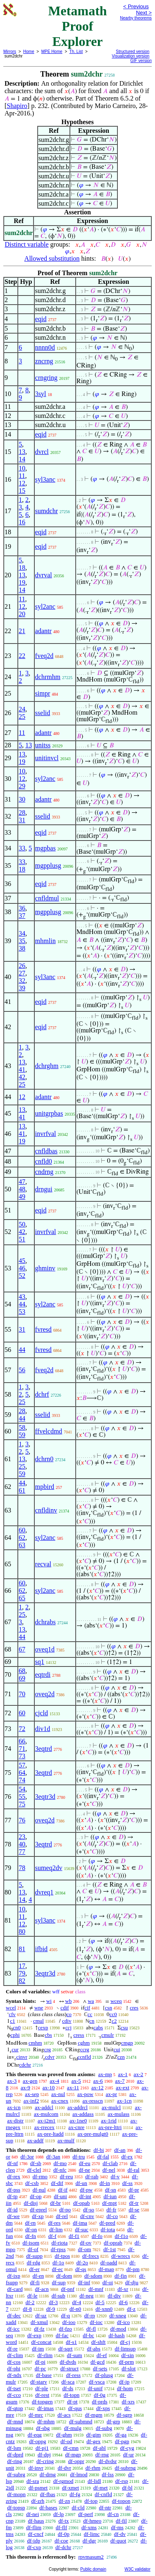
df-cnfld (103, 2494)
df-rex (13, 2176)
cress (78, 2035)
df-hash (116, 2335)
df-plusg (104, 2375)
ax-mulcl (111, 2107)
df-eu (84, 2163)
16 (22, 522)
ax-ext (122, 2087)
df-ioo (69, 2322)
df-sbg (43, 2428)
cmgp (127, 2043)
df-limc (92, 2534)
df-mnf (95, 2289)
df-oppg (37, 2441)
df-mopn (16, 2494)
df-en (38, 2276)
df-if (62, 2190)
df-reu (66, 2176)
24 (22, 709)
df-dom (64, 2276)
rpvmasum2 (90, 2557)
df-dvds (68, 2362)
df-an (119, 2150)
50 (22, 1224)
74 (22, 1780)
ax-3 (12, 2081)
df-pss (13, 2190)
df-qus (75, 2408)
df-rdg (34, 2262)
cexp (43, 2027)
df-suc (81, 2229)
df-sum (74, 2355)
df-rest (42, 2395)
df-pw (86, 2190)
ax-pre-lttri (110, 2127)
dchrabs (45, 1621)
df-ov (85, 2243)
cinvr (21, 2057)
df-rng (102, 2454)
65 (22, 1597)
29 (22, 786)
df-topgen (42, 2401)
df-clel (34, 2170)
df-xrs (128, 2401)
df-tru (79, 2156)
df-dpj (44, 2454)
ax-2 (138, 2074)
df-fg (74, 2494)
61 (22, 1490)
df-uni (60, 2196)
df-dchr (63, 2547)
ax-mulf (65, 2140)
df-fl (91, 2329)
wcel (11, 2008)
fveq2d (44, 655)
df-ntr (105, 2507)
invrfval (45, 1133)
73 (22, 1756)
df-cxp (34, 2547)
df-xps (103, 2408)
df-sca (68, 2382)
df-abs (93, 2349)
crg (47, 2049)
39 (22, 988)
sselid (42, 712)
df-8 (27, 2309)
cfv (12, 2014)
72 (22, 1728)
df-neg (86, 2296)
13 (22, 451)
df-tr (133, 2203)
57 (22, 1765)
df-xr (122, 2289)
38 (22, 948)
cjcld (41, 1713)
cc (90, 2014)
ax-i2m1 (46, 2120)
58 (22, 1427)
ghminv (45, 1268)
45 (22, 1260)
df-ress (73, 2375)
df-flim (33, 2527)
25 (22, 716)
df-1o (58, 2262)
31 (22, 819)
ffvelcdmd (48, 1431)
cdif (64, 2008)
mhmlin (45, 940)
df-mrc (36, 2415)
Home (28, 51)
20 (22, 613)
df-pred (107, 2223)
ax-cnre (76, 2127)
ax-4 (54, 2081)
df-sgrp (124, 2415)
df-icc (13, 2329)
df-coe (61, 2541)
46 (22, 1268)
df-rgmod (63, 2481)
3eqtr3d (45, 1796)
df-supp (34, 2256)
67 (22, 1649)
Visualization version (130, 56)
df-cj (125, 2342)
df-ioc (96, 2322)
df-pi (40, 2362)
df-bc (88, 2335)
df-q (65, 2315)
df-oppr (76, 2461)
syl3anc (45, 479)
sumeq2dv (48, 1867)
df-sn (110, 2190)
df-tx (63, 2521)
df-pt (72, 2401)
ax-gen (30, 2081)
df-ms (117, 2527)
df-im (38, 2349)
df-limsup (125, 2349)
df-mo (60, 2163)
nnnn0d (45, 347)
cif (87, 2008)
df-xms (89, 2527)
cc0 (113, 2014)
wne (38, 2008)
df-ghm (64, 2435)
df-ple (41, 2388)
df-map (106, 2269)
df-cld (78, 2507)
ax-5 (76, 2081)
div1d (42, 1728)
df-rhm (93, 2468)
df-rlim (44, 2355)
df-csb (32, 2183)
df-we (13, 2216)
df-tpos (62, 2256)
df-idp (33, 2541)
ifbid (41, 1948)
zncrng (44, 361)
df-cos (14, 2362)
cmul (38, 2021)
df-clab (110, 2163)
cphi (14, 2035)
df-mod (118, 2329)
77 (22, 1851)
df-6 (123, 2302)
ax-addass (82, 2114)
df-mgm (94, 2415)
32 (22, 980)
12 (22, 483)
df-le (32, 2296)
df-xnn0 (103, 2309)
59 (22, 1434)
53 (22, 1311)
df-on (31, 2229)
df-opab (81, 2203)
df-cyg (127, 2448)
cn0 (17, 2027)
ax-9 (25, 2087)
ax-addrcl (77, 2107)
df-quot (118, 2541)
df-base (44, 2375)
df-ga (120, 2435)
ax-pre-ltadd (50, 2134)
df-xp (37, 2216)
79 (22, 1973)
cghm (84, 2043)
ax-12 (97, 2087)
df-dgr (89, 2541)
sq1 (39, 1661)
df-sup (59, 2282)
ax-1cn (124, 2101)
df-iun (110, 2196)
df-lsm (14, 2448)
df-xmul (39, 2322)
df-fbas (47, 2494)
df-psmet (38, 2488)
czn (121, 2057)
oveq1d (45, 1649)
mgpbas (45, 848)
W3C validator (137, 2569)
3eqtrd (43, 1748)
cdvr (50, 2057)
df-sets (100, 2368)
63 (22, 1544)
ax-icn (13, 2107)
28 (22, 812)
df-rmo (40, 2176)
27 (22, 973)
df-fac (62, 2335)
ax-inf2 (31, 2101)
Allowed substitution (52, 258)
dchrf (42, 1394)
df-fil (121, 2521)
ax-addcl (44, 2107)
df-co (112, 2216)
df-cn (113, 2514)
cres (134, 2008)
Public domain (93, 2569)
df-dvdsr (107, 2461)
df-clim (15, 2355)
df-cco (14, 2395)
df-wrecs (120, 2256)
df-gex (93, 2441)
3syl (40, 393)
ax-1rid (109, 2120)
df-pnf (67, 2289)
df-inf (84, 2282)
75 (22, 1804)
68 (22, 1670)
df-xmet (70, 2488)
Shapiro (17, 105)
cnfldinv (46, 1510)
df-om (84, 2249)
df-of (33, 2249)
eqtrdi (42, 1674)
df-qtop (15, 2408)
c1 (12, 2021)
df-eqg (35, 2435)
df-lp (58, 2514)
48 (22, 1189)
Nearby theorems (136, 18)
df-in (105, 2183)
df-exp (34, 2335)
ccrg (84, 2049)
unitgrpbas (49, 1113)
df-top (91, 2501)
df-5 (100, 2302)
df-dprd (15, 2454)
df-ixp (13, 2276)
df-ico (123, 2322)
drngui (43, 1189)
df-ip (124, 2382)
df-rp (89, 2315)
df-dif (57, 2183)
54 (22, 1789)
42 (22, 1076)
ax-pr (111, 2094)
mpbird (44, 1486)
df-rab (91, 2176)
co (69, 2014)
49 (22, 1196)
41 (22, 1069)
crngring (46, 377)
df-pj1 (42, 2448)
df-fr (112, 2209)
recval (43, 1564)
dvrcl (42, 451)
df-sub (58, 2296)
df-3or (27, 2156)
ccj (68, 2027)
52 (22, 1275)
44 (22, 1304)
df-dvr (64, 2468)
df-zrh (37, 2501)
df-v (115, 2176)
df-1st (109, 2249)
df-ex (127, 2156)
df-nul (39, 2190)
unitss (42, 745)
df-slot (129, 2368)
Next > (144, 13)
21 (22, 630)
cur (15, 2049)
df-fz (39, 2329)
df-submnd (80, 2421)
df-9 (50, 2309)
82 (22, 1980)
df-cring (45, 2461)
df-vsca (97, 2382)
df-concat (41, 2342)
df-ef (101, 2355)
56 (22, 1369)
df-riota (59, 2243)
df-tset (14, 2388)
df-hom (125, 2388)
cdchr (25, 2065)
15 (22, 490)
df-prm (126, 2362)
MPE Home (51, 51)
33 (22, 848)
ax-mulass (118, 2114)
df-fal (103, 2156)
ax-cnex (59, 2101)
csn (108, 2008)
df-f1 (74, 2236)
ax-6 (98, 2081)
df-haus (36, 2521)
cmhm (35, 2043)
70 (22, 1693)
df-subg (104, 2428)
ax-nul (58, 2094)
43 (22, 1296)
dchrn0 (44, 1458)
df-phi (13, 2368)
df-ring (14, 2461)
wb (68, 2001)
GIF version (141, 60)
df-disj (31, 2203)
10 (22, 468)
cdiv (66, 2021)
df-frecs (90, 2256)
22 (22, 655)
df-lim (56, 2229)
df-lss (108, 2474)
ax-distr (15, 2120)
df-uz (40, 2315)
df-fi (35, 2282)
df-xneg (118, 2315)
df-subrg (16, 2474)
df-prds (99, 2401)
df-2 (30, 2302)
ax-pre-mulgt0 (92, 2134)
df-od (66, 2441)
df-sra (32, 2481)
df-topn (71, 2395)
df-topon (121, 2501)
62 (22, 1537)
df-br (55, 2203)
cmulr (107, 2035)
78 (22, 1867)
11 (22, 475)
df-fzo (65, 2329)
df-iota (108, 2229)
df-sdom (93, 2276)
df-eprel (38, 2209)
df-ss (127, 2183)
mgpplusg (48, 865)
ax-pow (85, 2094)
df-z (131, 2309)
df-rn (30, 2223)
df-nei (32, 2514)
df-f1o (122, 2236)
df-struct (69, 2368)
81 (22, 1948)
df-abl (99, 2448)
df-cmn (71, 2448)
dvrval (43, 575)
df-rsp (121, 2481)
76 (22, 1820)
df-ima (80, 2223)
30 (22, 799)
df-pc (40, 2368)
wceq (116, 2001)
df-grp (113, 2421)
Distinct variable (26, 244)
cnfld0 (43, 1161)
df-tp (12, 2196)
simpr (42, 693)
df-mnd (15, 2421)
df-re (12, 2349)
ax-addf (35, 2140)
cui (117, 2049)
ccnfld (84, 2057)
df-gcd (98, 2362)
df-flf (61, 2527)
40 (22, 1844)
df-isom (31, 2243)
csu (124, 2027)
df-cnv (87, 2216)
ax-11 (73, 2087)
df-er (34, 2269)
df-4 (76, 2302)
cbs (48, 2035)
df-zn (64, 2501)
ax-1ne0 (78, 2120)
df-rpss (58, 2249)
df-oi (108, 2282)
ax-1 (123, 2074)
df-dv (120, 2534)
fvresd (43, 1329)
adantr (43, 630)
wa (91, 2001)
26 (22, 965)
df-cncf (36, 2534)
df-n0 (75, 2309)
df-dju (131, 2282)
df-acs (64, 2415)
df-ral (134, 2170)
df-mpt (109, 2203)
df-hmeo (92, 2521)
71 (22, 1748)
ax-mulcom (46, 2114)
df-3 (53, 2302)
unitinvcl (47, 757)
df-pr (133, 2190)
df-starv (38, 2382)
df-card (15, 2289)
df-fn (30, 2236)
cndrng (44, 1171)
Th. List (76, 51)
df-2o (82, 2262)
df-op (35, 2196)
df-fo (97, 2236)
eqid (41, 318)
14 (22, 459)
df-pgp (122, 2441)
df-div (114, 2296)
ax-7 (119, 2081)
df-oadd (108, 2262)
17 (22, 1965)
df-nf (12, 2163)
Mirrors (9, 51)
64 (22, 1772)
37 (22, 915)
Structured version (132, 51)
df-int (85, 2196)
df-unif (95, 2388)
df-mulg (72, 2428)
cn (91, 2021)
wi (49, 2001)
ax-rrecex (44, 2127)
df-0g (99, 2395)
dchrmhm (47, 676)
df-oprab (113, 2243)
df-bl (127, 2488)
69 (22, 1678)
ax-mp (105, 2074)
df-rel (62, 2216)
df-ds (68, 2388)
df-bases (48, 2507)
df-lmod (79, 2474)
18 (22, 567)
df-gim (93, 2435)
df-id (12, 2209)
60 (22, 1530)
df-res (54, 2223)
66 (22, 1741)
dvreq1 (44, 1892)
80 (22, 1931)
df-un (81, 2183)
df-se (134, 2209)
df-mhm (46, 2421)
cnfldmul (47, 898)
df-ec (57, 2269)
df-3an (53, 2156)
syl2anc (45, 606)
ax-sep (32, 2094)
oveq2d (45, 1693)
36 (22, 908)
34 (22, 933)
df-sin (127, 2355)
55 (22, 1796)
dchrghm (47, 1065)
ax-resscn (93, 2101)
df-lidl (94, 2481)
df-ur (128, 2454)
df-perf (85, 2514)
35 (22, 940)
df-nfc (60, 2170)
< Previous (136, 6)
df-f (52, 2236)
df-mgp (73, 2454)
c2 (114, 2021)
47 (22, 1181)
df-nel (109, 2170)
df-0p (63, 2534)
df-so (88, 2209)
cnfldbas (46, 1151)
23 (22, 1836)
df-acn (42, 2289)
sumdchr (46, 510)
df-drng (48, 2474)
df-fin (120, 2276)
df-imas (45, 2408)
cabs (98, 2027)
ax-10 (49, 2087)
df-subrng (125, 2468)
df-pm (133, 2269)
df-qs (80, 2269)
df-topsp (16, 2507)
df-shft (98, 2342)
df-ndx (14, 2375)
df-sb (35, 2163)
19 (22, 582)
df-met (100, 2488)
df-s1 (71, 2342)
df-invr (36, 2468)
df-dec (14, 2315)
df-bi (98, 2150)
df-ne (84, 2170)
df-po (65, 2209)
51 (22, 1239)
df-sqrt (65, 2349)
